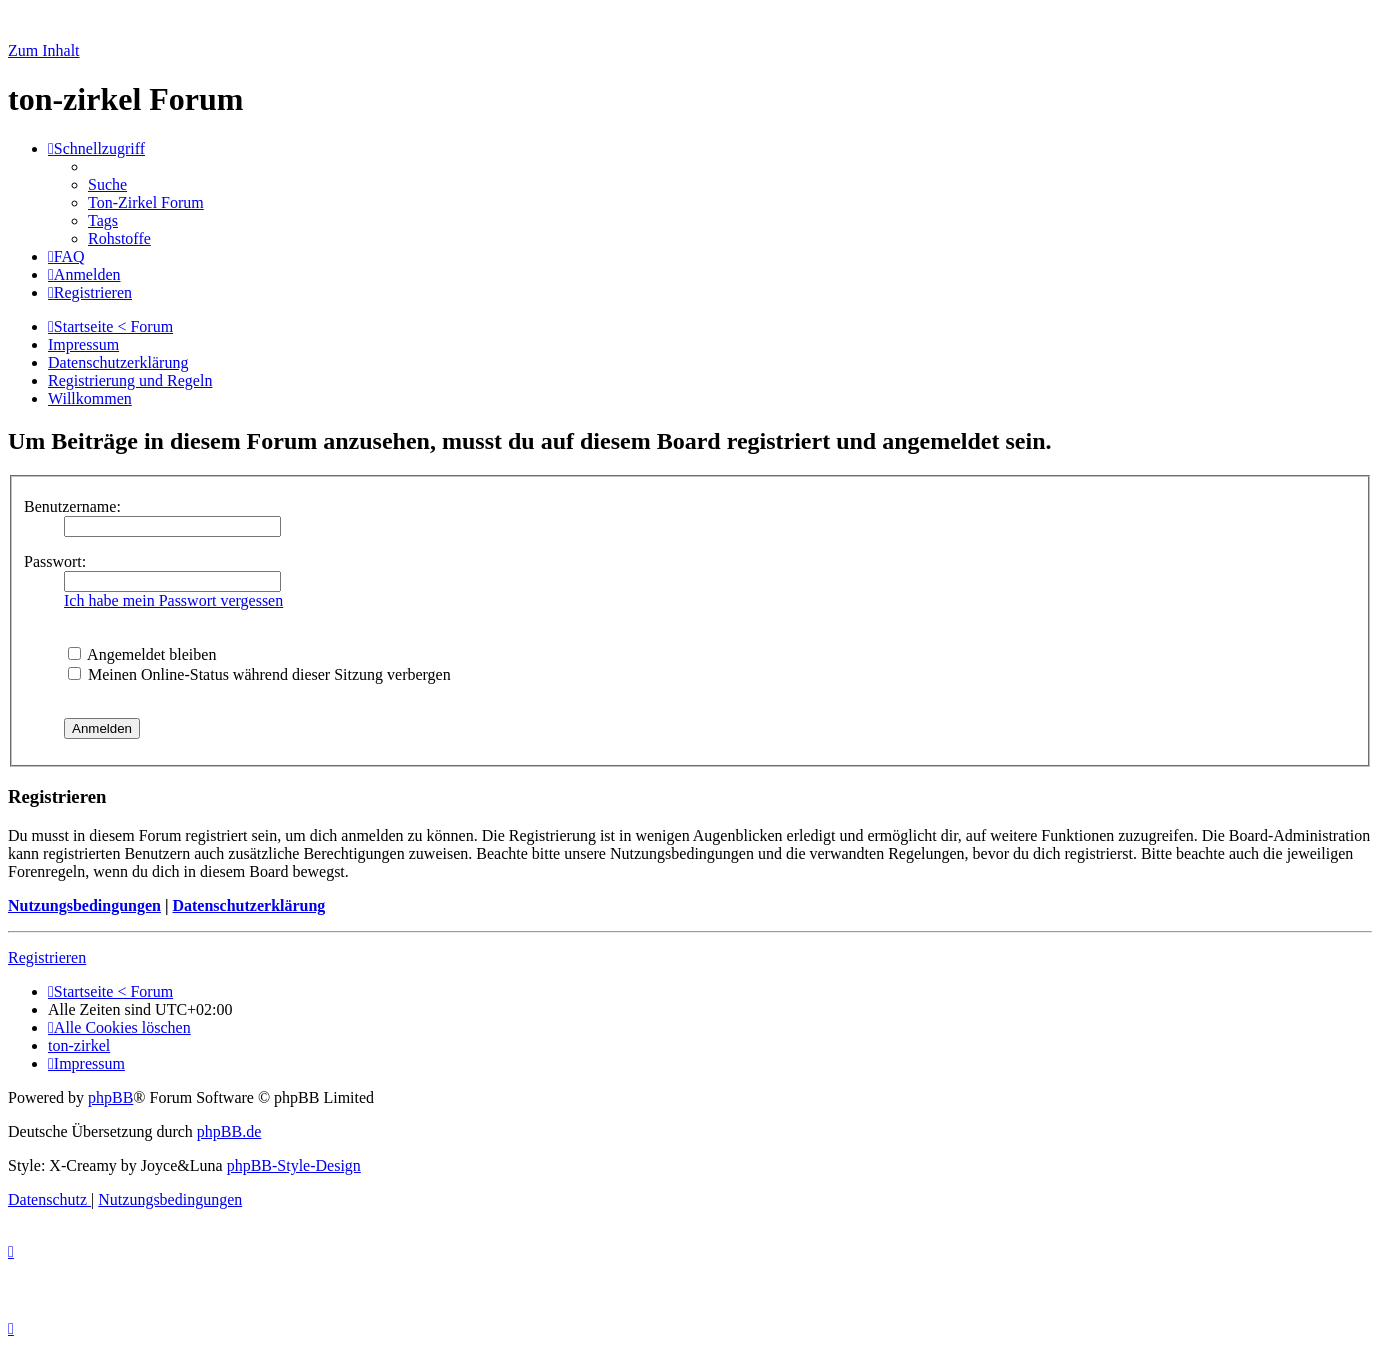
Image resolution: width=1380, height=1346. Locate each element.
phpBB (110, 1097)
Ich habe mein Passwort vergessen (173, 600)
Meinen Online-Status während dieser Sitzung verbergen (259, 674)
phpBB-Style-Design (294, 1165)
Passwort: (55, 561)
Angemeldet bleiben (142, 654)
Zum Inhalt (44, 50)
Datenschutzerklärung (248, 905)
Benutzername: (72, 506)
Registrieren (47, 957)
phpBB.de (229, 1131)
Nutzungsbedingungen (84, 905)
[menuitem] (107, 184)
